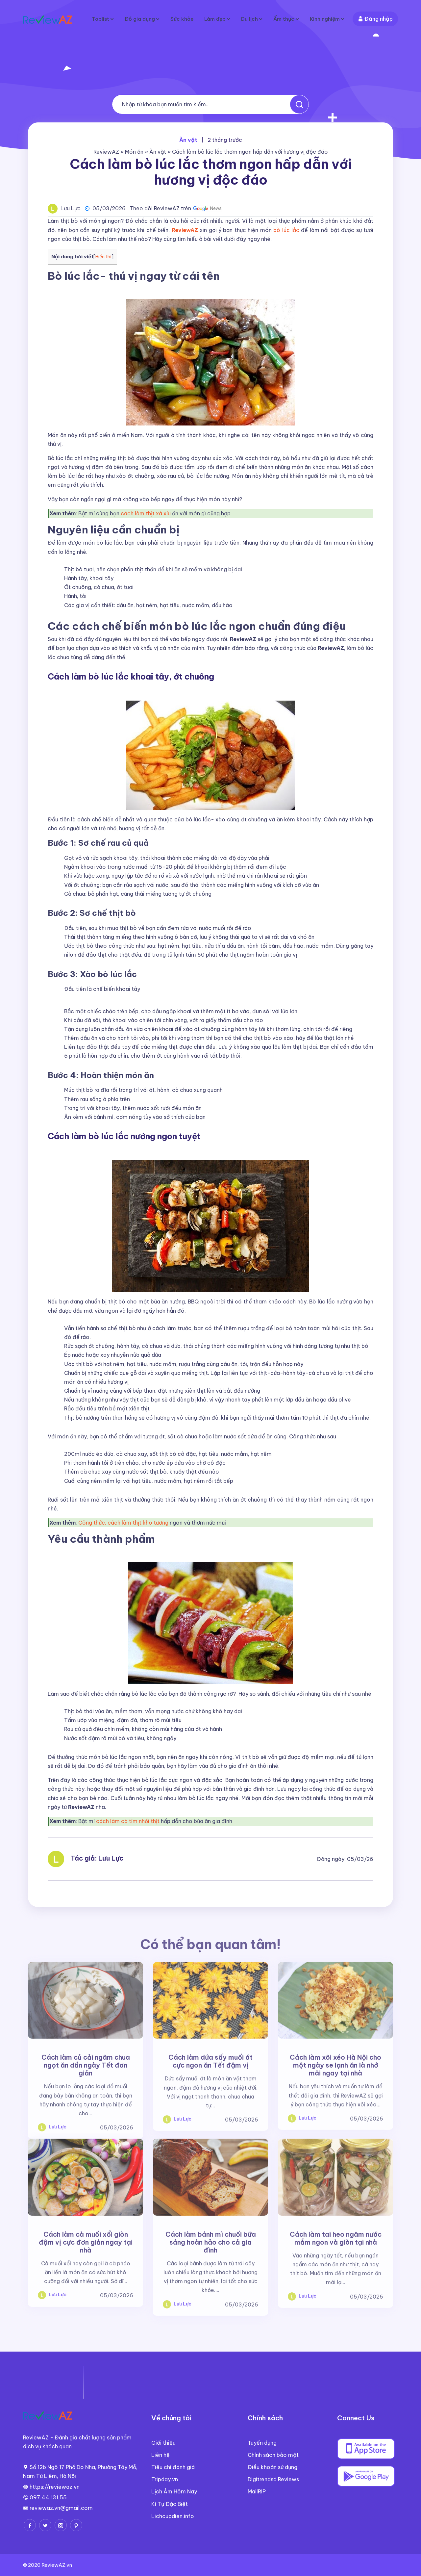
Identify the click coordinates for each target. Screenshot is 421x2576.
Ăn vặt (157, 151)
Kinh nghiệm (324, 18)
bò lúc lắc (286, 230)
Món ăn (134, 151)
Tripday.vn (164, 2479)
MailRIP (257, 2491)
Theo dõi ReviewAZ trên (176, 208)
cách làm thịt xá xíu (146, 513)
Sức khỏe (177, 18)
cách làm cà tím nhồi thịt (128, 1821)
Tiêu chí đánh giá (173, 2467)
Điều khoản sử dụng (272, 2467)
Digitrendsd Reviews (273, 2479)
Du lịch (247, 18)
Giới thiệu (163, 2442)
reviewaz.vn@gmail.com (61, 2508)
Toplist (94, 18)
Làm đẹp (211, 18)
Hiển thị (103, 257)
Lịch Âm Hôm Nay (174, 2491)
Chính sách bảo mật (273, 2455)
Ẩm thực (282, 18)
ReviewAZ (106, 151)
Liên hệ (160, 2455)
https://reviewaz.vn (55, 2487)
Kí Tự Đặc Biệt (169, 2504)
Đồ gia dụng (134, 18)
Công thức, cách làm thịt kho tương (122, 1522)
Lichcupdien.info (172, 2516)
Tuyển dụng (262, 2442)
